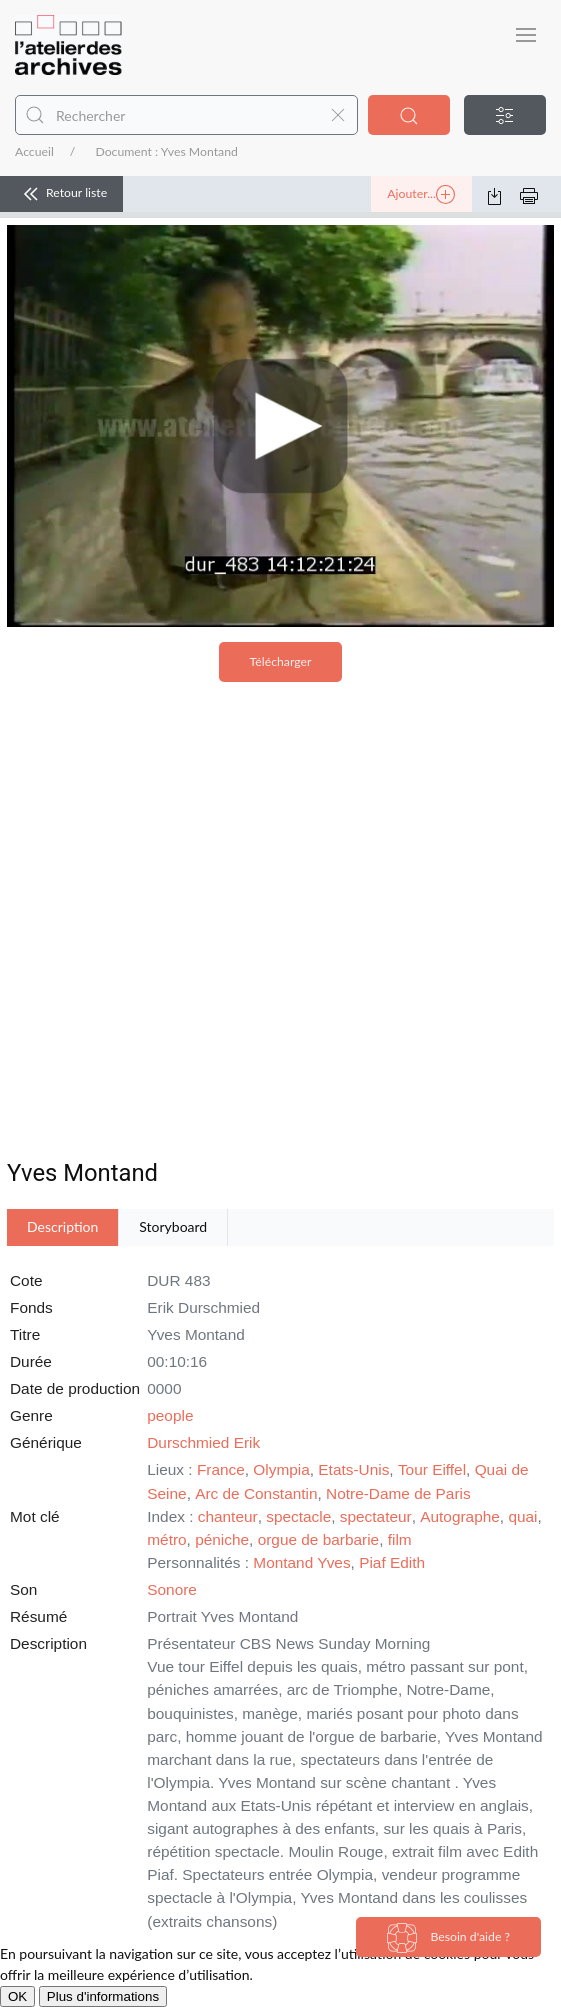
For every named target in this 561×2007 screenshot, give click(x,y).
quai (522, 1516)
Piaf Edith (392, 1562)
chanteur (228, 1516)
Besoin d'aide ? (448, 1938)
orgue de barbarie (319, 1539)
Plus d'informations (103, 1996)
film (400, 1539)
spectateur (376, 1516)
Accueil (34, 151)
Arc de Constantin (256, 1493)
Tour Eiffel (432, 1469)
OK (17, 1996)
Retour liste (61, 194)
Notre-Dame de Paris (398, 1493)
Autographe (460, 1516)
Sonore (172, 1589)
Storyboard (173, 1226)
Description (62, 1226)
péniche (222, 1539)
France (221, 1469)
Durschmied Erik (203, 1442)
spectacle (298, 1516)
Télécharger (281, 661)
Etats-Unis (353, 1469)
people (170, 1415)
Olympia (281, 1469)
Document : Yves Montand (166, 151)
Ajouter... (421, 195)
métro (166, 1539)
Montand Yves (301, 1562)
